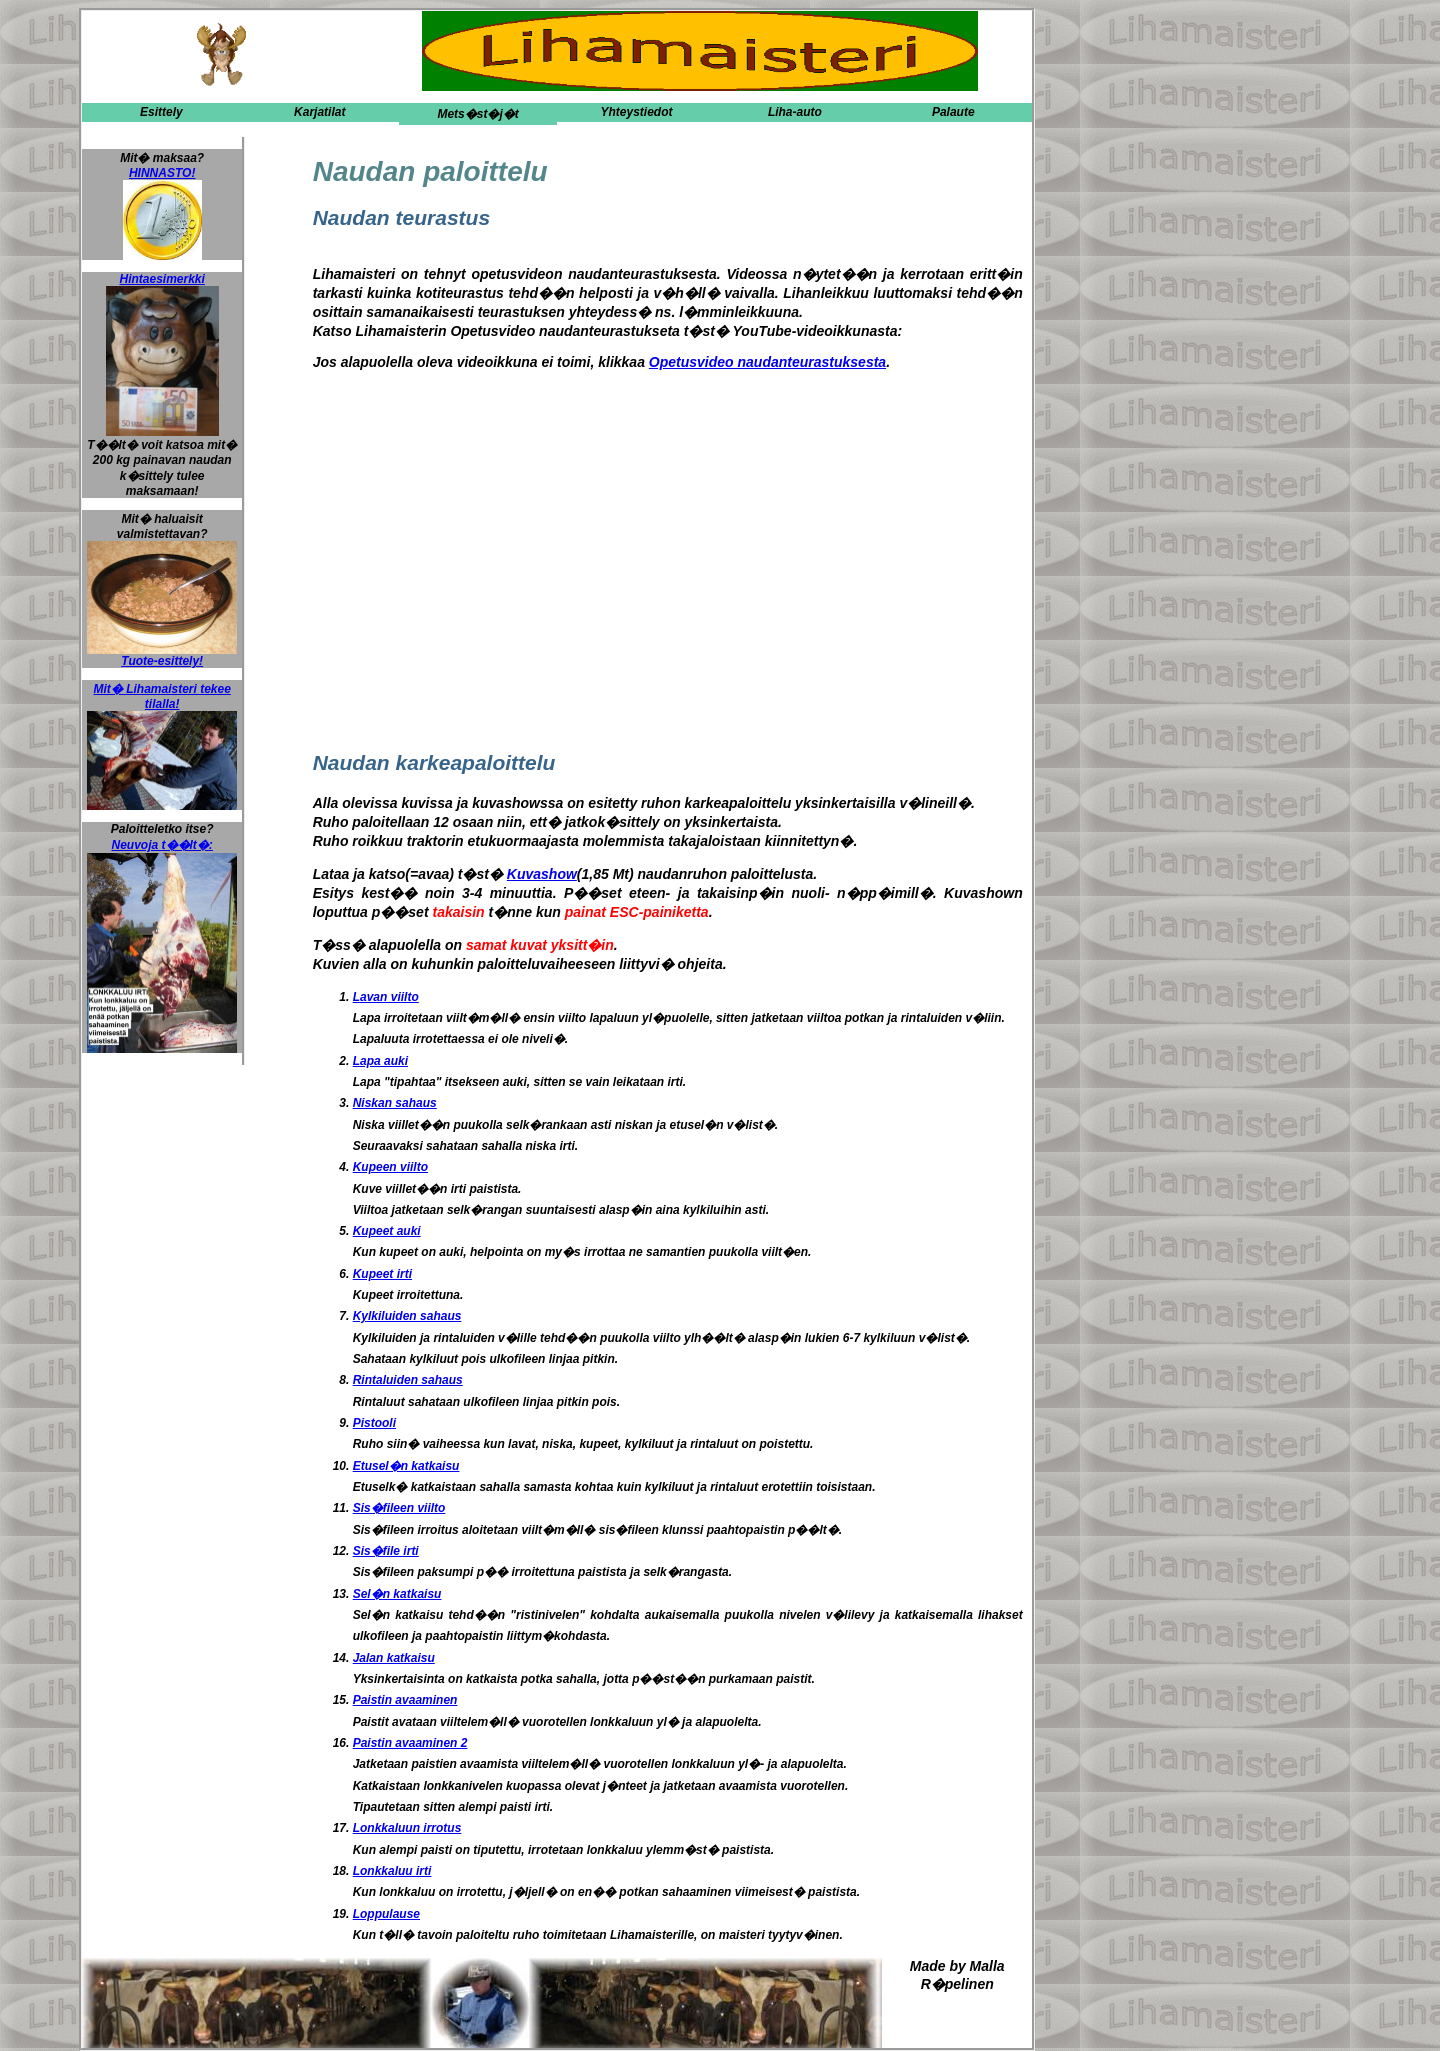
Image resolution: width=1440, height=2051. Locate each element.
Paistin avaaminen (405, 1700)
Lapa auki (380, 1061)
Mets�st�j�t (477, 114)
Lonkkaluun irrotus (407, 1828)
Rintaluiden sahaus (408, 1380)
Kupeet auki (387, 1231)
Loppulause (386, 1914)
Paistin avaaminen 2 (410, 1743)
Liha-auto (795, 112)
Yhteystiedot (636, 112)
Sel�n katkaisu (397, 1594)
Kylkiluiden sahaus (407, 1316)
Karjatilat (319, 112)
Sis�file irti (386, 1551)
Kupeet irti (382, 1274)
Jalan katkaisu (394, 1658)
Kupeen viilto (390, 1167)
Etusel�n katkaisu (406, 1466)
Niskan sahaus (395, 1103)
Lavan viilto (386, 997)
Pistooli (374, 1423)
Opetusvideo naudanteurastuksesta (767, 362)
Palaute (953, 112)
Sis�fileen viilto (399, 1508)
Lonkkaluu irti (392, 1871)
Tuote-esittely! (162, 655)
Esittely (161, 112)
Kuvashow (542, 874)
